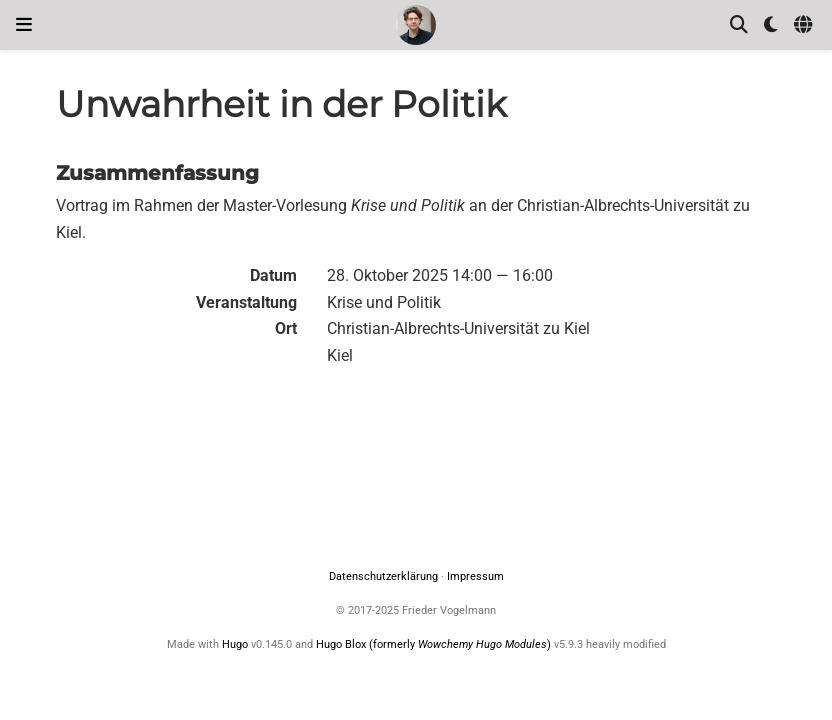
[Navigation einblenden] (24, 25)
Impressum (475, 576)
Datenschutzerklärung (383, 576)
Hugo (235, 644)
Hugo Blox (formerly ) (435, 644)
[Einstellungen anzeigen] (771, 25)
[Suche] (739, 25)
